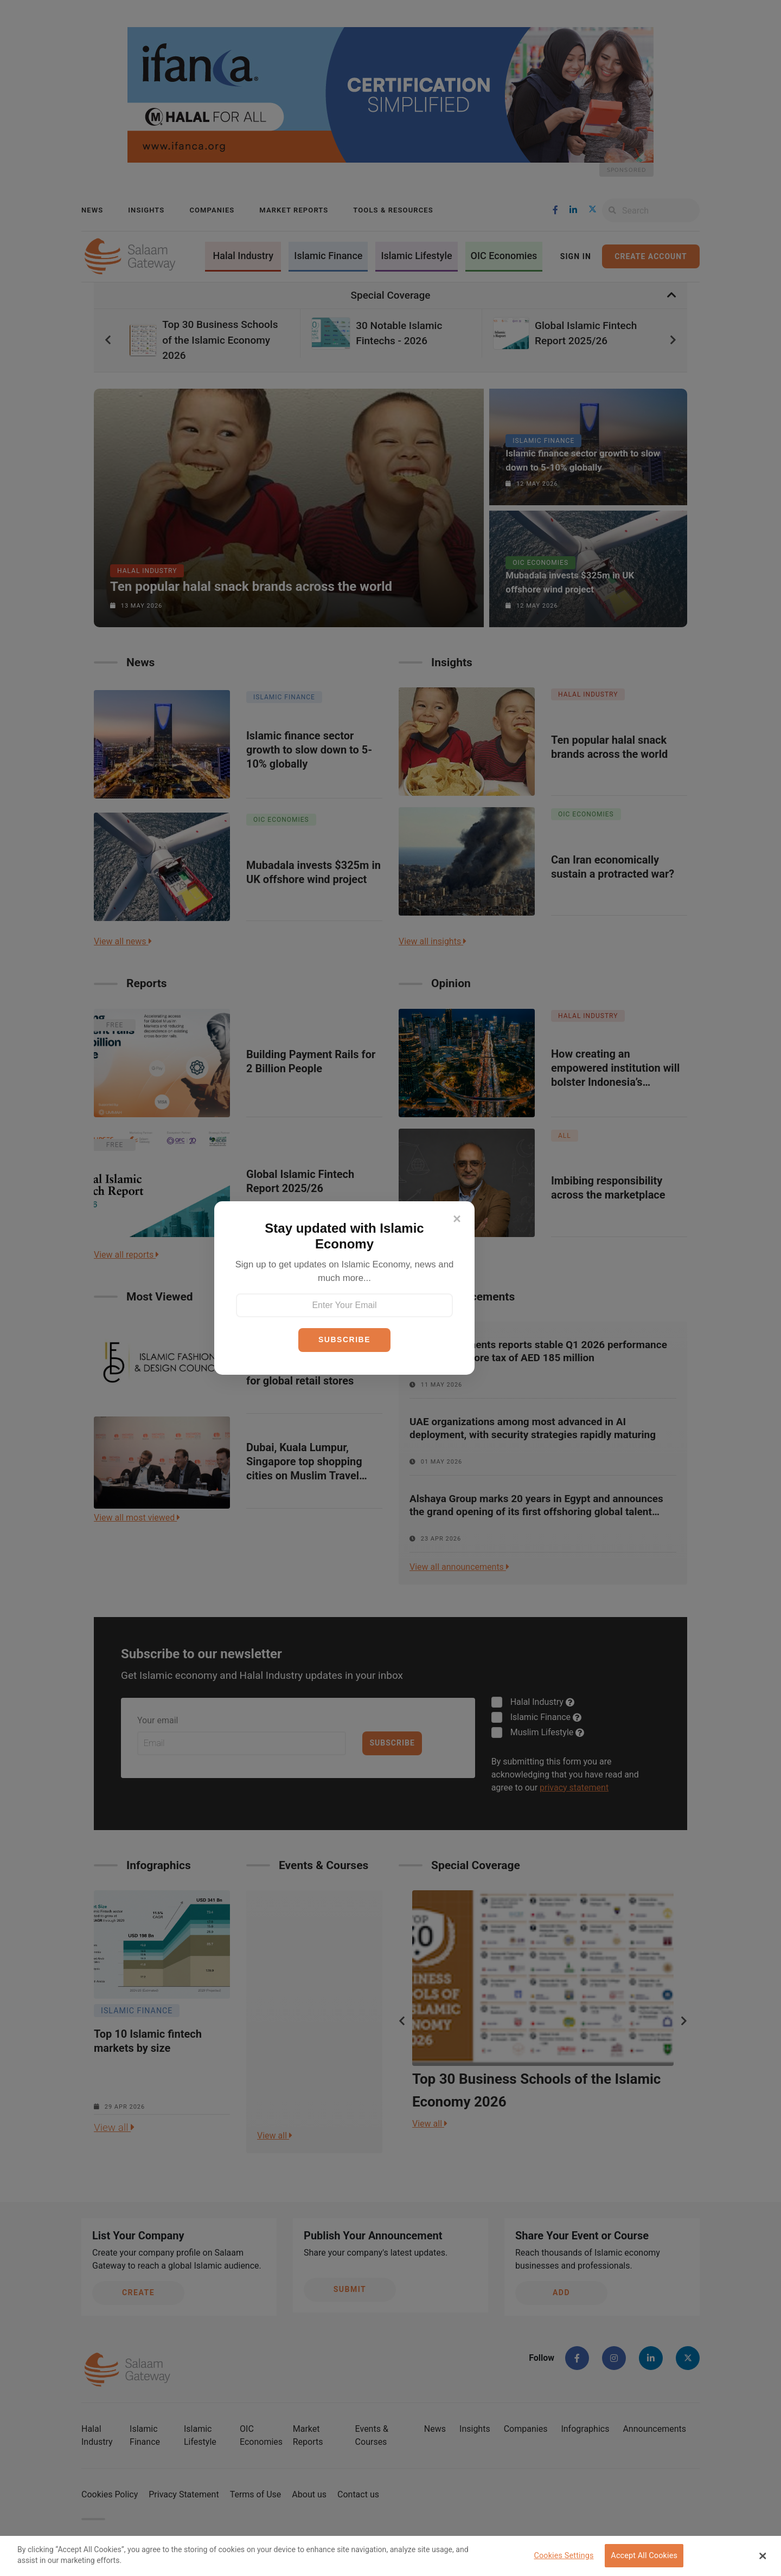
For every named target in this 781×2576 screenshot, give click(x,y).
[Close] (457, 1219)
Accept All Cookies (644, 2555)
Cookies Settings (563, 2555)
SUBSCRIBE (344, 1339)
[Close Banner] (763, 2556)
